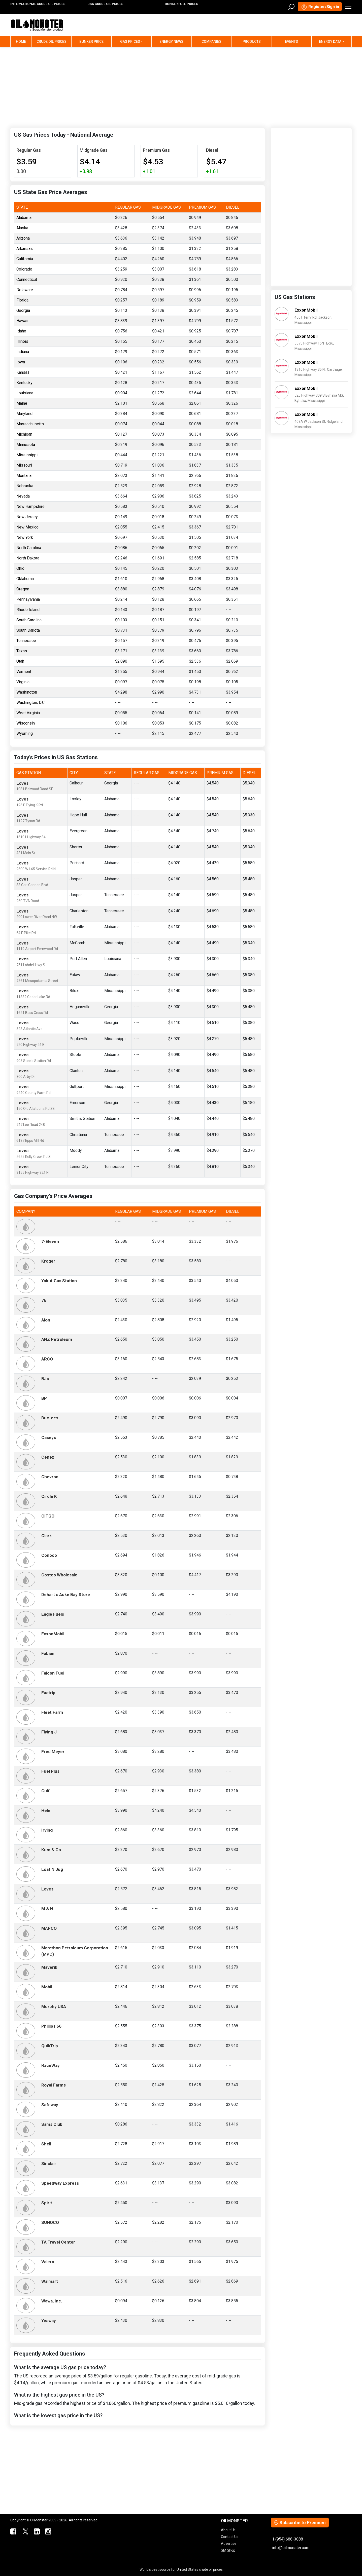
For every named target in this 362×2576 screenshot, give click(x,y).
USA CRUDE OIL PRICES (105, 4)
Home (23, 41)
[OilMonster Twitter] (24, 2531)
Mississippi (27, 454)
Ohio (20, 568)
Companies (211, 42)
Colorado (24, 269)
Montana (23, 475)
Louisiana (24, 393)
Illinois (22, 341)
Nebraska (24, 485)
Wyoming (24, 733)
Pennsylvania (28, 599)
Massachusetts (30, 424)
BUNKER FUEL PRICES (181, 4)
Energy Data (330, 42)
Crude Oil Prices (52, 42)
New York (24, 537)
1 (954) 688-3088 (287, 2539)
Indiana (22, 351)
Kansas (22, 372)
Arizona (23, 238)
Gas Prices (130, 42)
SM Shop (228, 2550)
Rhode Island (28, 609)
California (24, 258)
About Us (228, 2530)
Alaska (22, 227)
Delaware (24, 289)
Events (291, 42)
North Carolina (28, 547)
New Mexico (27, 527)
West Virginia (28, 712)
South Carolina (29, 620)
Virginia (22, 681)
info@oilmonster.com (290, 2547)
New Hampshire (30, 506)
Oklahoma (25, 578)
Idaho (21, 331)
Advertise (228, 2544)
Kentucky (24, 382)
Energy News (171, 42)
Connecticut (26, 279)
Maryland (24, 413)
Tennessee (26, 640)
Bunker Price (91, 42)
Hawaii (22, 320)
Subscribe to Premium (300, 2522)
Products (252, 42)
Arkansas (24, 248)
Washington (26, 692)
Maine (21, 403)
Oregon (22, 589)
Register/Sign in (320, 7)
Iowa (20, 362)
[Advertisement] (181, 86)
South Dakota (28, 630)
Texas (21, 651)
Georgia (23, 310)
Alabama (23, 217)
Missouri (24, 465)
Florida (22, 300)
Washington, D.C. (30, 702)
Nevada (23, 496)
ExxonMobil (305, 310)
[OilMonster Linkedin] (36, 2531)
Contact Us (229, 2537)
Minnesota (25, 444)
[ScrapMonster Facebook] (13, 2531)
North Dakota (27, 558)
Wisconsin (25, 723)
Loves (22, 783)
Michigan (24, 434)
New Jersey (27, 516)
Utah (20, 661)
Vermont (23, 671)
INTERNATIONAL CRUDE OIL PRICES (37, 4)
